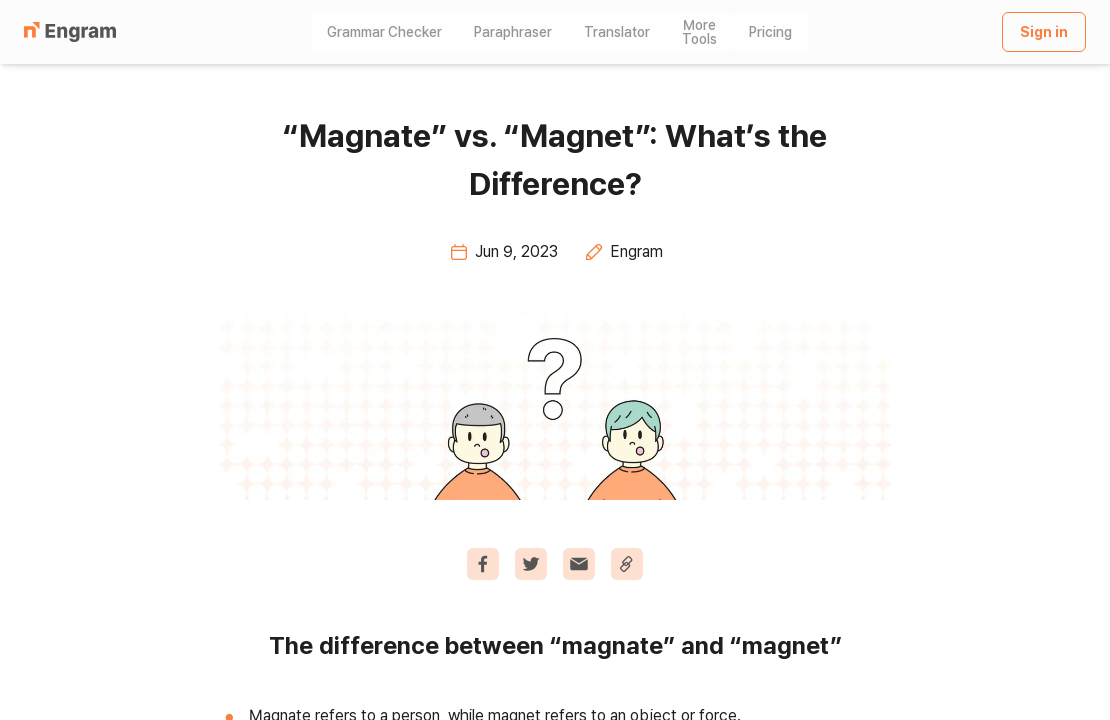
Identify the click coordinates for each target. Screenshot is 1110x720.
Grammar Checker (384, 32)
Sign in (1044, 32)
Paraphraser (513, 32)
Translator (617, 32)
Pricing (770, 32)
